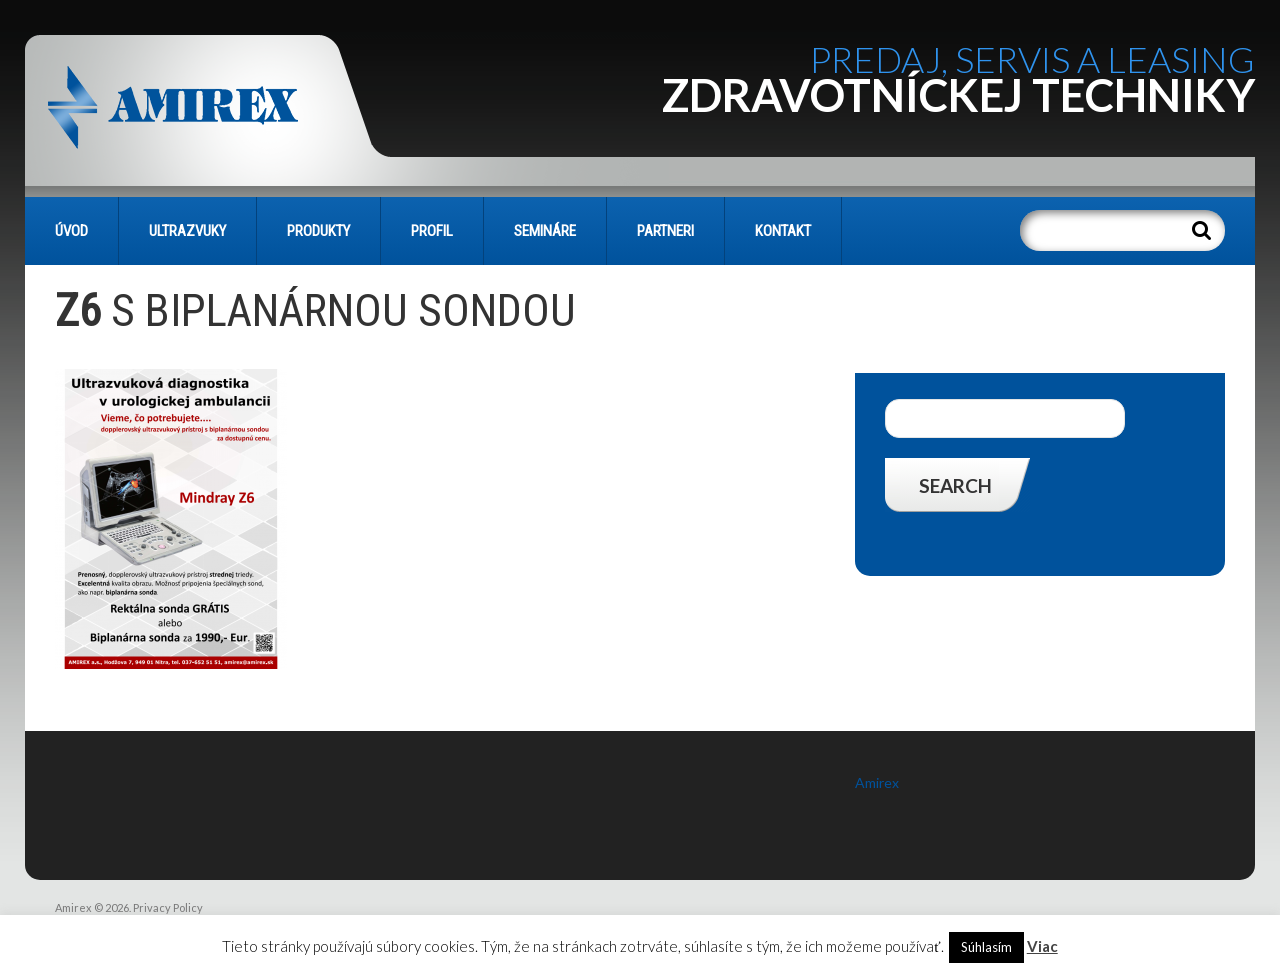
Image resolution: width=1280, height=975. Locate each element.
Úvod (71, 231)
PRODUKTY (318, 231)
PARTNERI (665, 231)
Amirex (877, 782)
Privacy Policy (168, 907)
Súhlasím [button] (986, 947)
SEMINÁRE (545, 231)
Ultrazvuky (187, 231)
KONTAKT (783, 231)
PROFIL (432, 231)
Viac (1042, 946)
